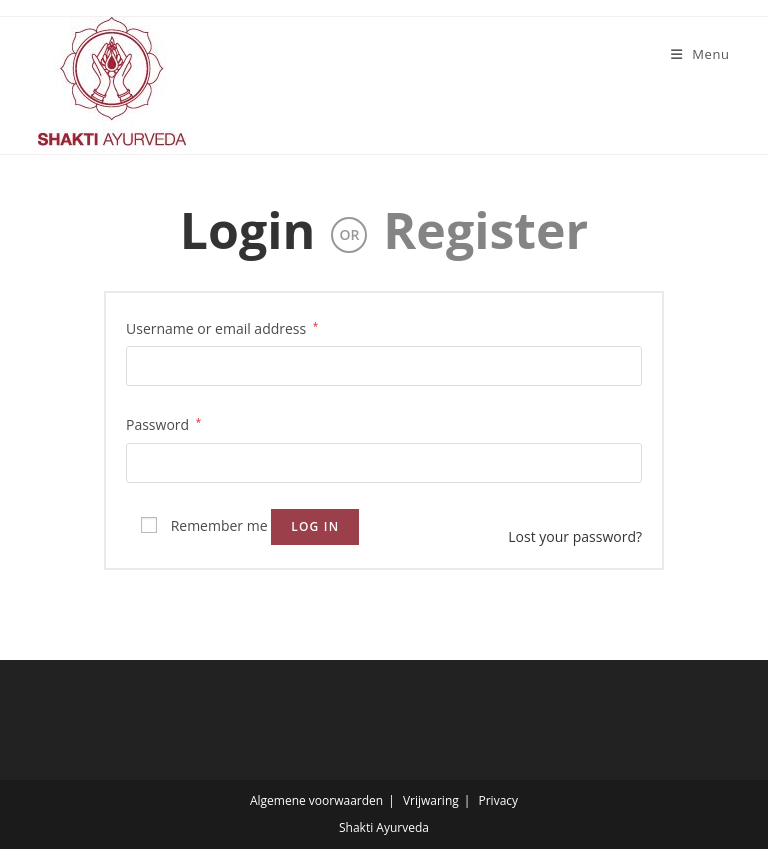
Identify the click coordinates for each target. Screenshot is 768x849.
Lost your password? (575, 536)
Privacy (499, 800)
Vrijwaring (431, 800)
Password (163, 423)
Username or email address (222, 327)
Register (485, 230)
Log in (315, 526)
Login (248, 230)
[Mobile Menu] (693, 54)
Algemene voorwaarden (316, 800)
